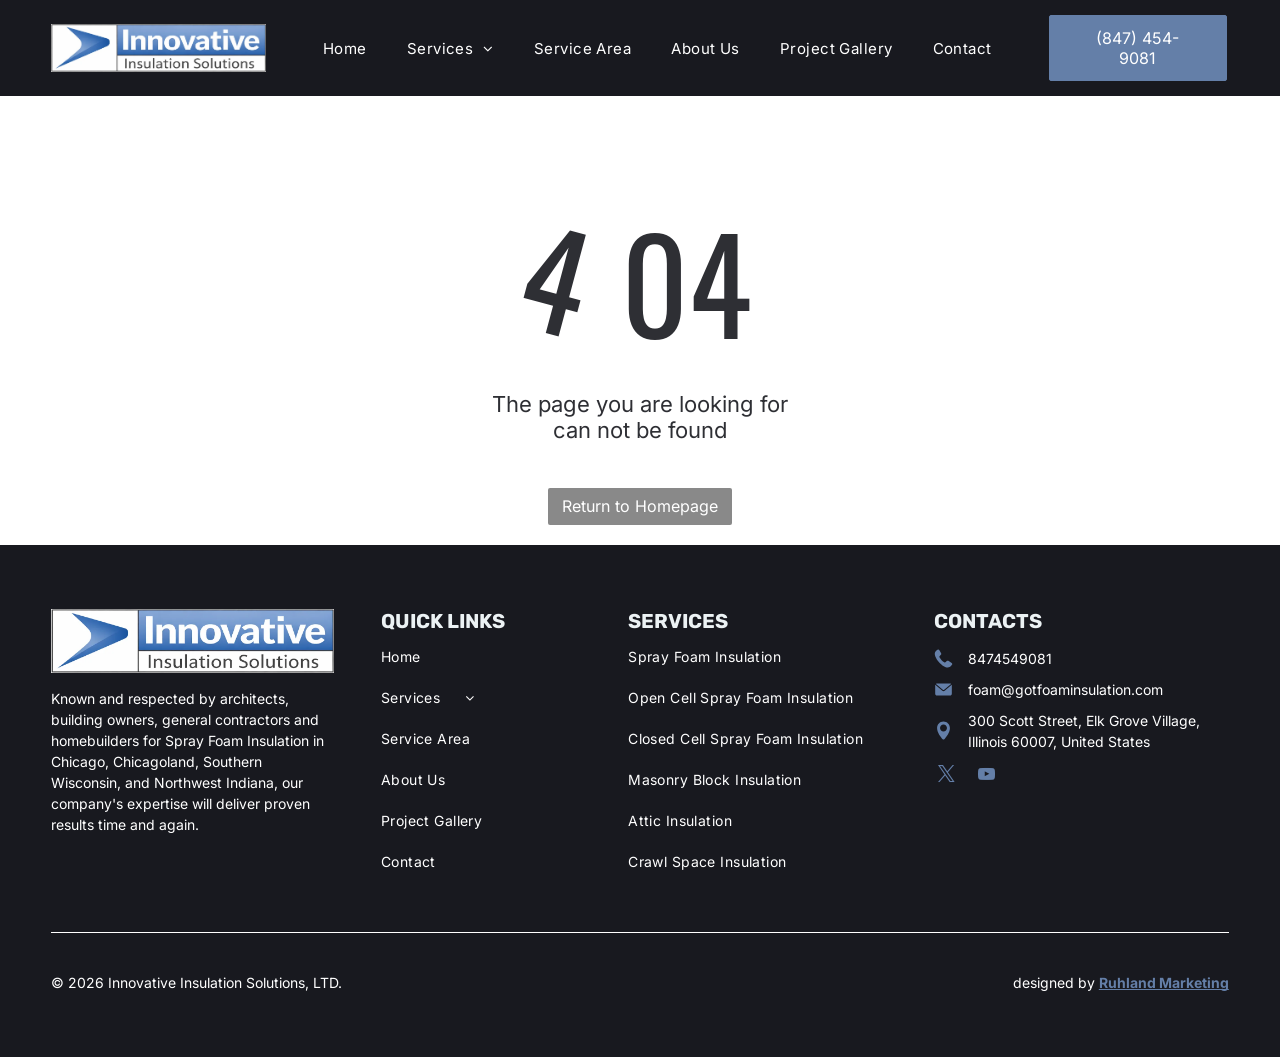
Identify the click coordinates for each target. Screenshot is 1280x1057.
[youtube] (986, 777)
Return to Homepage (640, 506)
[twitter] (946, 777)
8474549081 (1010, 658)
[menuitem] (345, 48)
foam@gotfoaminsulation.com (1065, 689)
